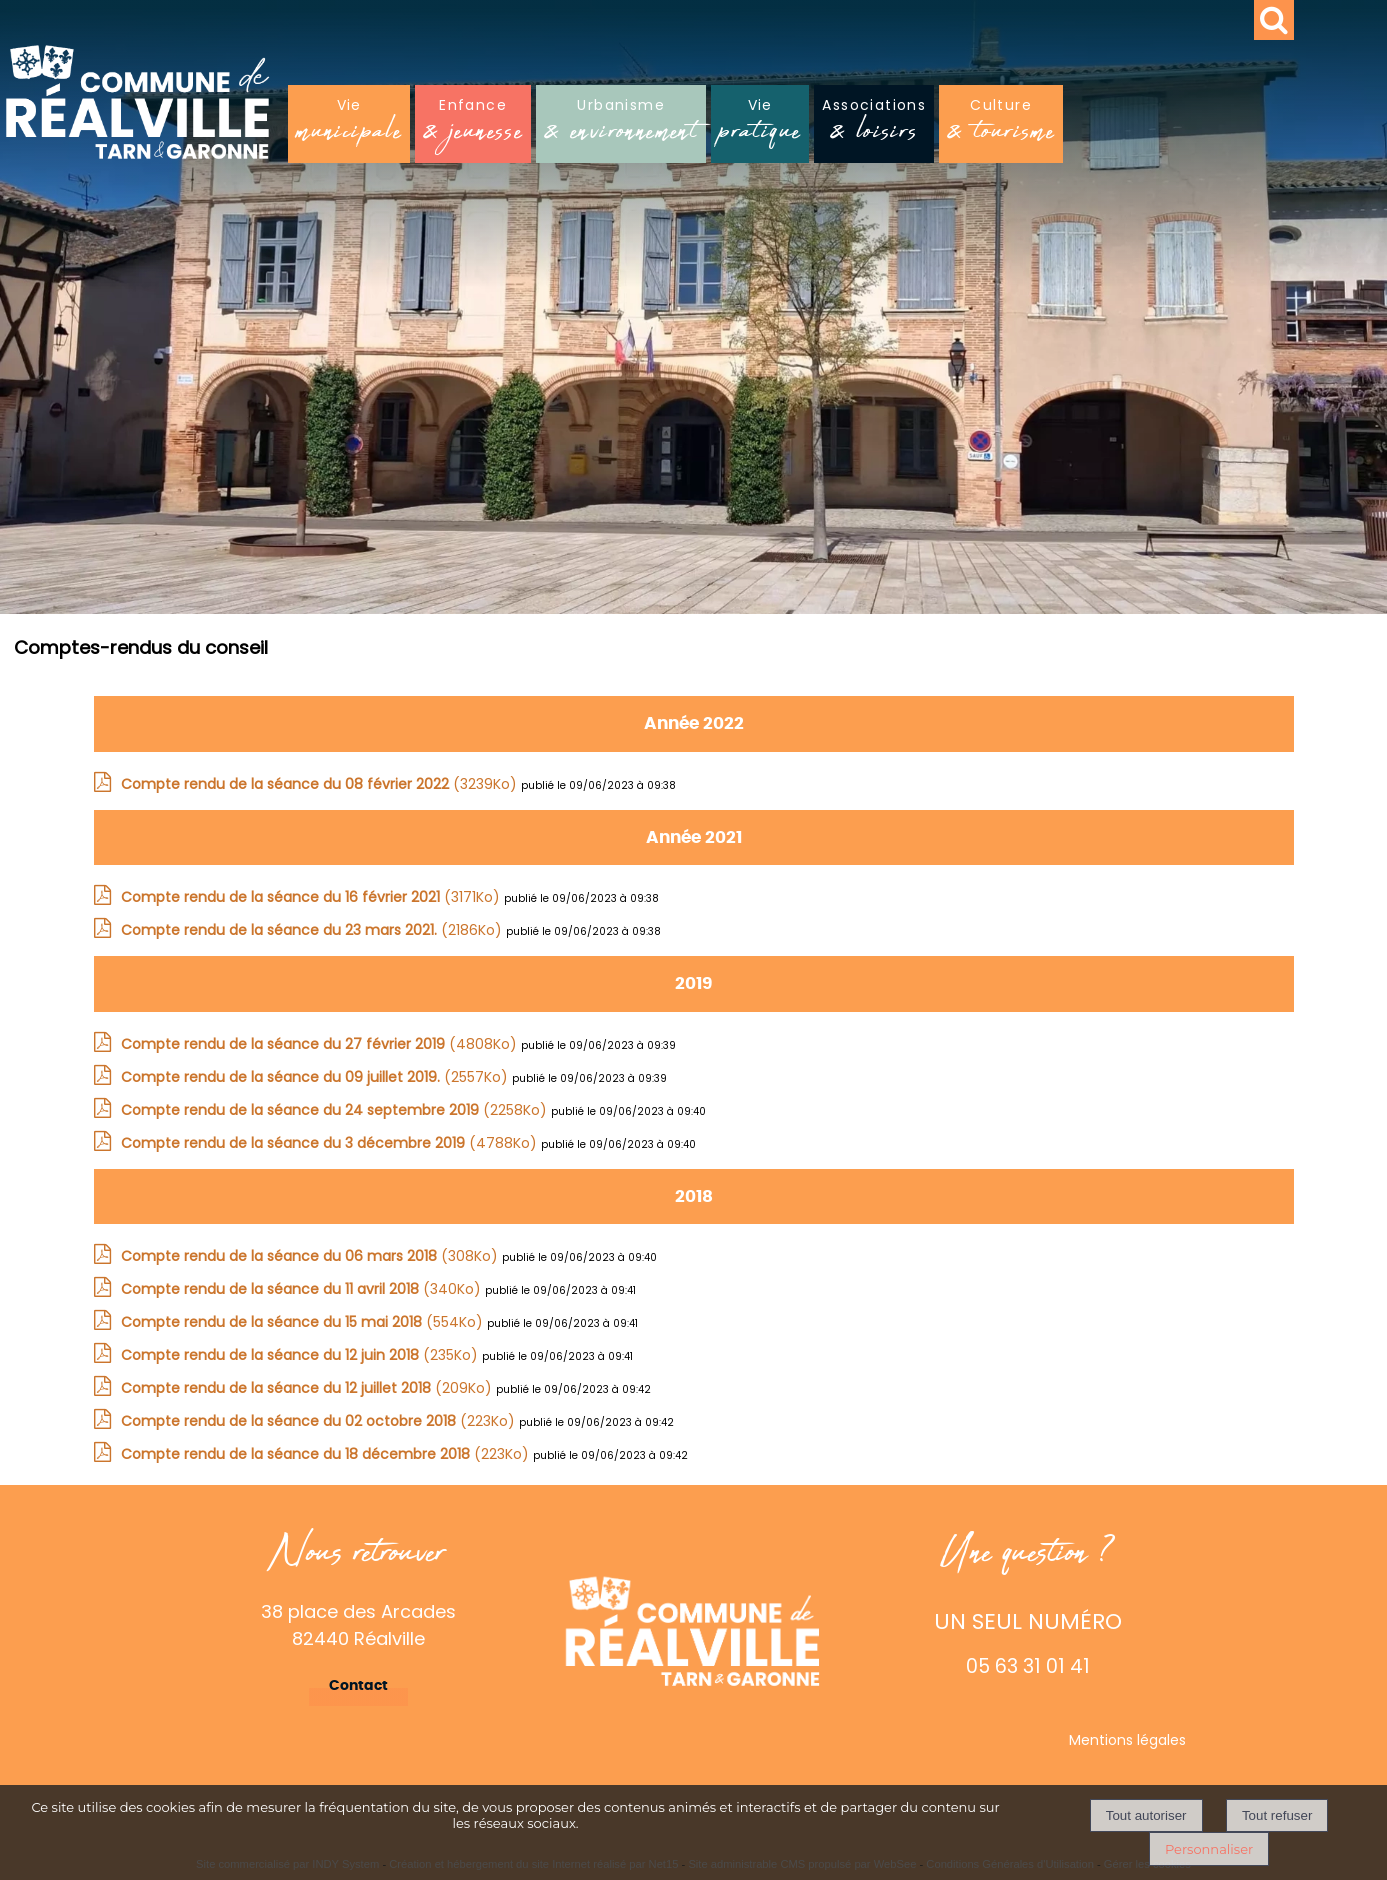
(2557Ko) (316, 1077)
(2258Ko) (336, 1110)
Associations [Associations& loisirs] (874, 125)
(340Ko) (303, 1289)
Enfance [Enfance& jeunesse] (473, 125)
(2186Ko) (313, 930)
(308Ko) (311, 1256)
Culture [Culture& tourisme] (1001, 125)
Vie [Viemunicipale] (349, 125)
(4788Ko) (331, 1143)
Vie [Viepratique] (760, 125)
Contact (358, 1686)
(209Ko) (308, 1388)
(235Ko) (301, 1355)
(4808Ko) (321, 1044)
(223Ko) (320, 1421)
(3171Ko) (312, 897)
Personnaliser (1209, 1849)
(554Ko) (304, 1322)
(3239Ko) (321, 784)
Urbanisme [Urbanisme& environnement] (621, 125)
